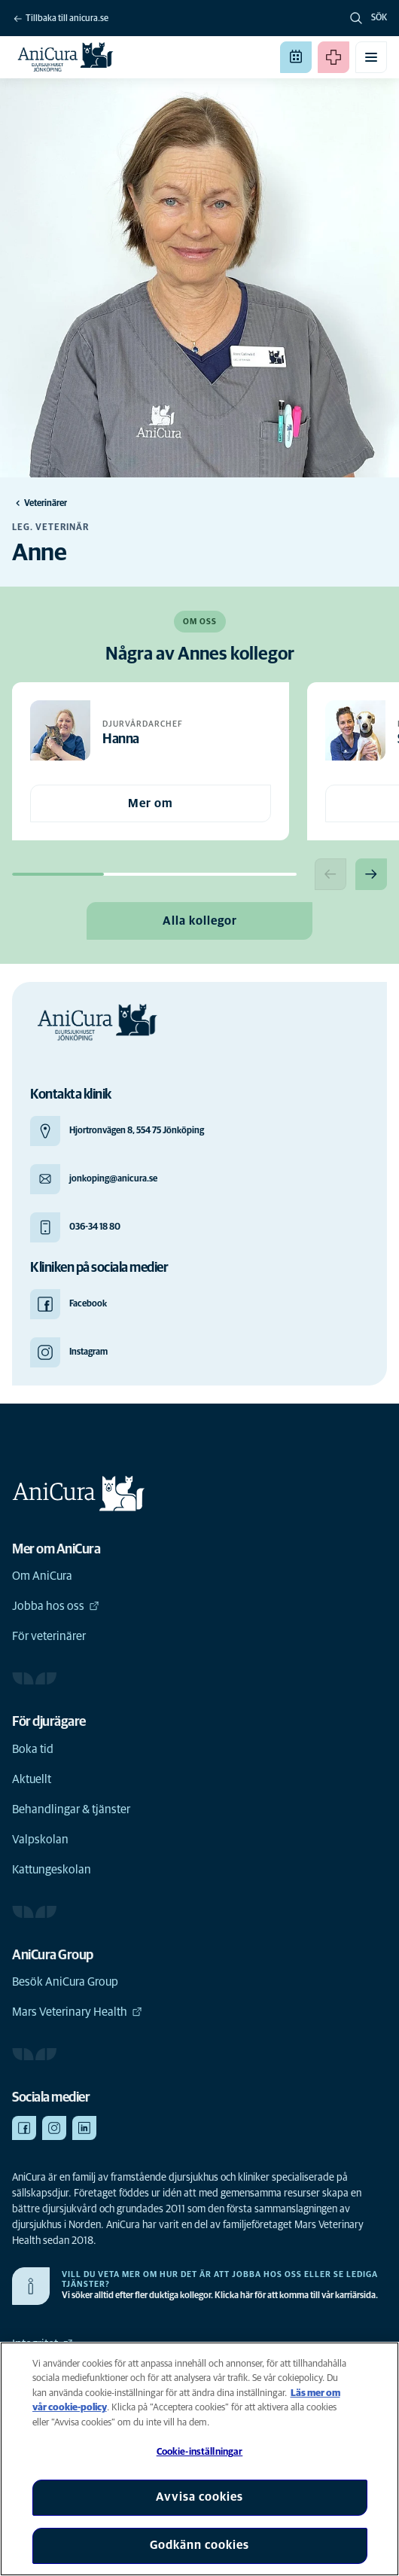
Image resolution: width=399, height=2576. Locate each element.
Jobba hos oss (55, 1606)
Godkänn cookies (199, 2545)
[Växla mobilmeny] (371, 57)
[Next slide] (371, 874)
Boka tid (32, 1749)
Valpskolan (40, 1840)
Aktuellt (31, 1779)
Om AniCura (42, 1576)
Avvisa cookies (199, 2497)
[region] (199, 2459)
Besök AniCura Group (65, 1982)
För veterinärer (49, 1636)
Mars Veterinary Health (77, 2012)
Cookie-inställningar (200, 2452)
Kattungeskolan (51, 1870)
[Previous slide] (330, 874)
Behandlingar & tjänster (71, 1809)
